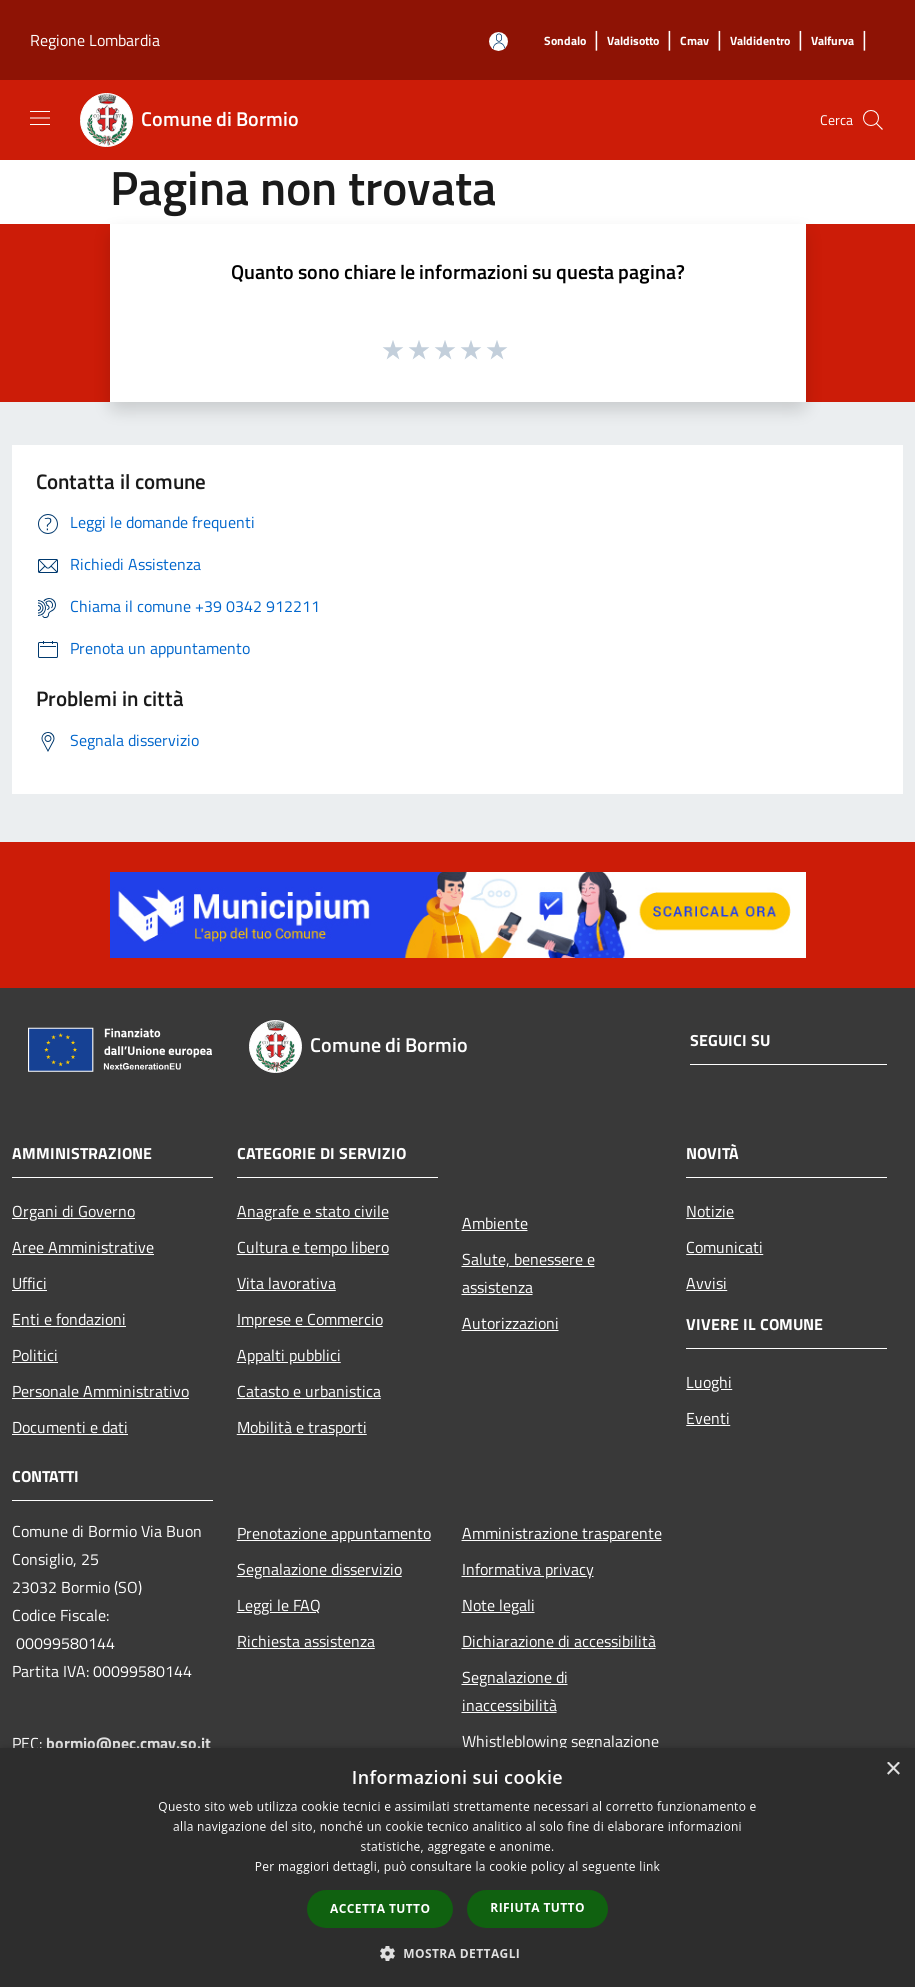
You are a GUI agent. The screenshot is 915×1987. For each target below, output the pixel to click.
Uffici (29, 1283)
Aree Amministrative (83, 1247)
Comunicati (724, 1247)
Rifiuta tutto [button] (537, 1907)
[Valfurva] (832, 41)
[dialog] (457, 1867)
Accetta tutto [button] (380, 1908)
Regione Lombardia (95, 40)
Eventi (708, 1418)
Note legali (498, 1605)
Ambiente (495, 1223)
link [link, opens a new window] (649, 1866)
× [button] (892, 1769)
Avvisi (706, 1283)
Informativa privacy (528, 1569)
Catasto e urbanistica (309, 1391)
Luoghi (709, 1382)
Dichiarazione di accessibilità (559, 1641)
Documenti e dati (70, 1427)
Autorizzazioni (510, 1323)
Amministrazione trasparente (562, 1533)
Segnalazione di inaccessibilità (515, 1691)
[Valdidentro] (760, 41)
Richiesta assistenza (306, 1641)
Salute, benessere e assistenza (528, 1273)
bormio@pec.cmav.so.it (128, 1743)
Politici (35, 1355)
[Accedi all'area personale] (498, 41)
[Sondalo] (565, 41)
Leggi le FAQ (279, 1605)
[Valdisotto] (633, 41)
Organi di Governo (73, 1211)
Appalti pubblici (289, 1355)
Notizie (710, 1211)
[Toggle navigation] (40, 118)
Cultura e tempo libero (313, 1247)
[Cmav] (694, 41)
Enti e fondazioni (69, 1319)
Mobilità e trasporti (302, 1427)
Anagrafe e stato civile (313, 1211)
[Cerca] (873, 120)
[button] (458, 1953)
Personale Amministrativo (100, 1391)
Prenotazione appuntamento (334, 1533)
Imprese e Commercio (310, 1319)
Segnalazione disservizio (319, 1569)
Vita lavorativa (286, 1283)
